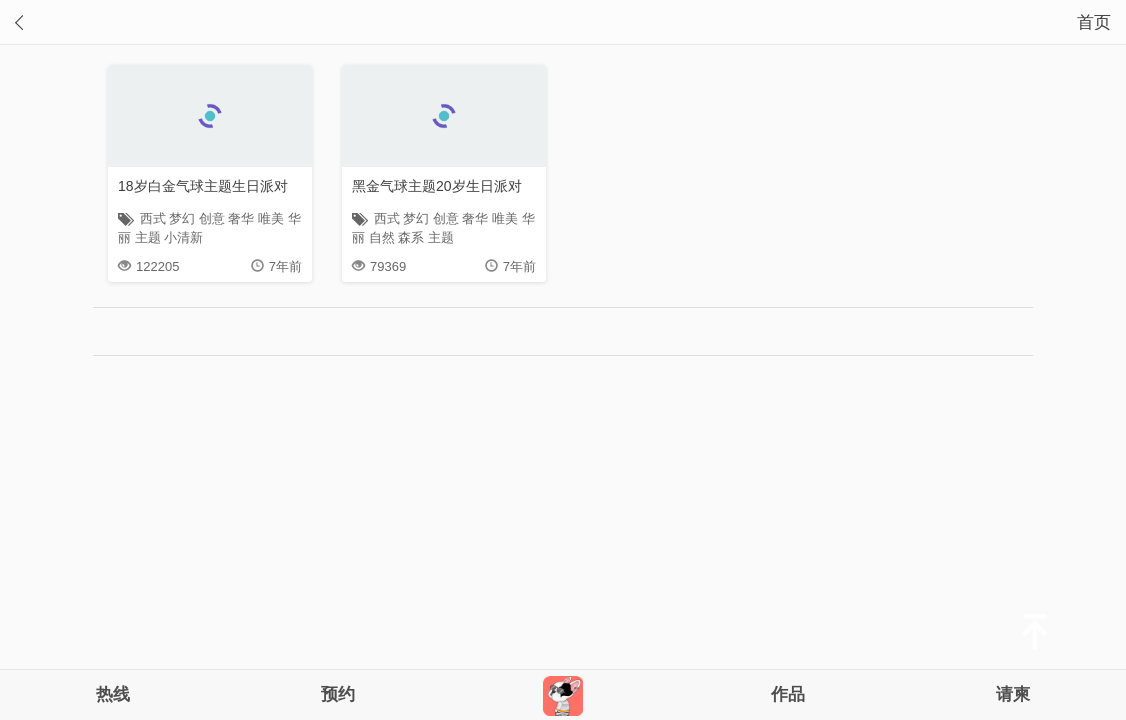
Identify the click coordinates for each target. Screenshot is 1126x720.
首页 (1094, 22)
